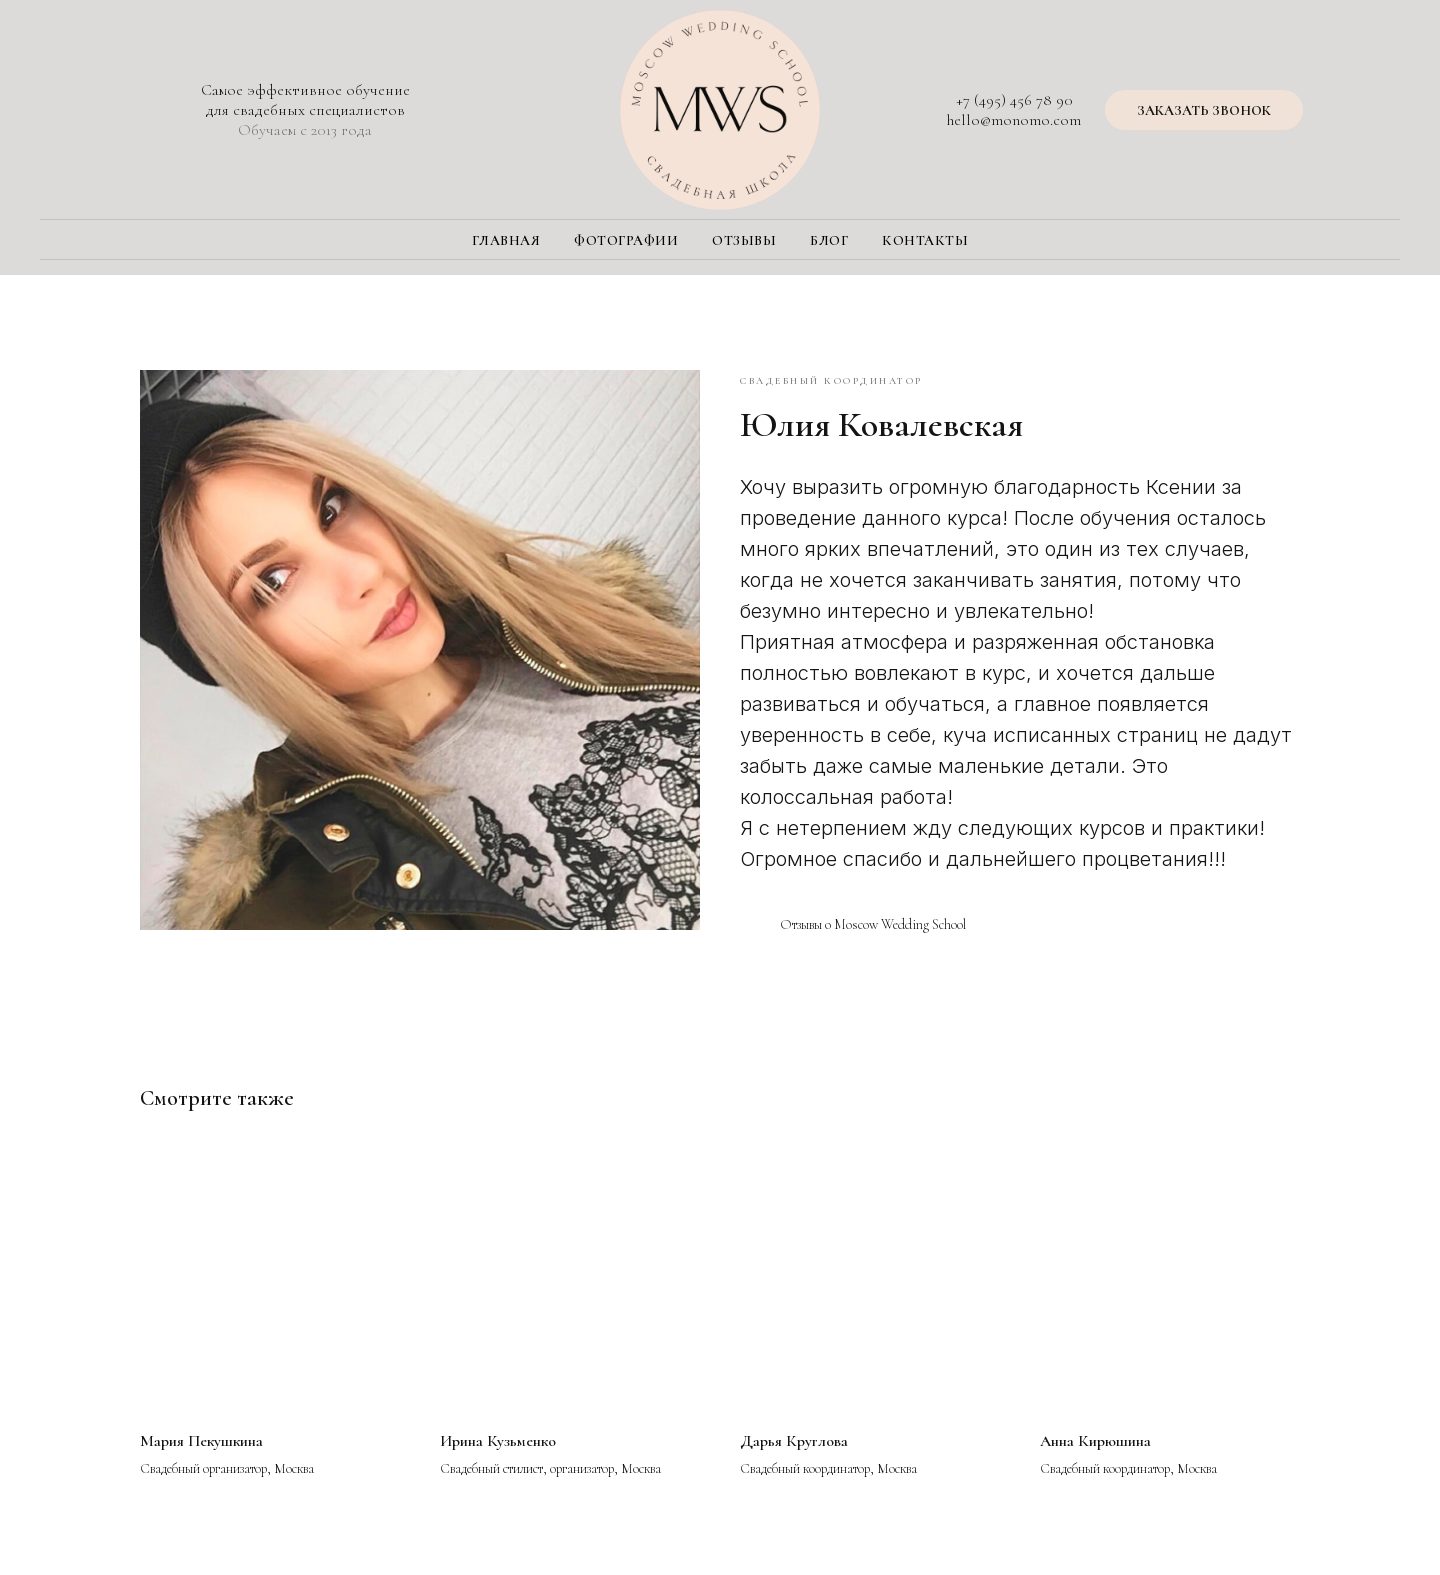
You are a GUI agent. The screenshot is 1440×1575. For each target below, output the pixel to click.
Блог (829, 240)
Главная (506, 240)
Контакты (925, 240)
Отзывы (744, 240)
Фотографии (626, 240)
